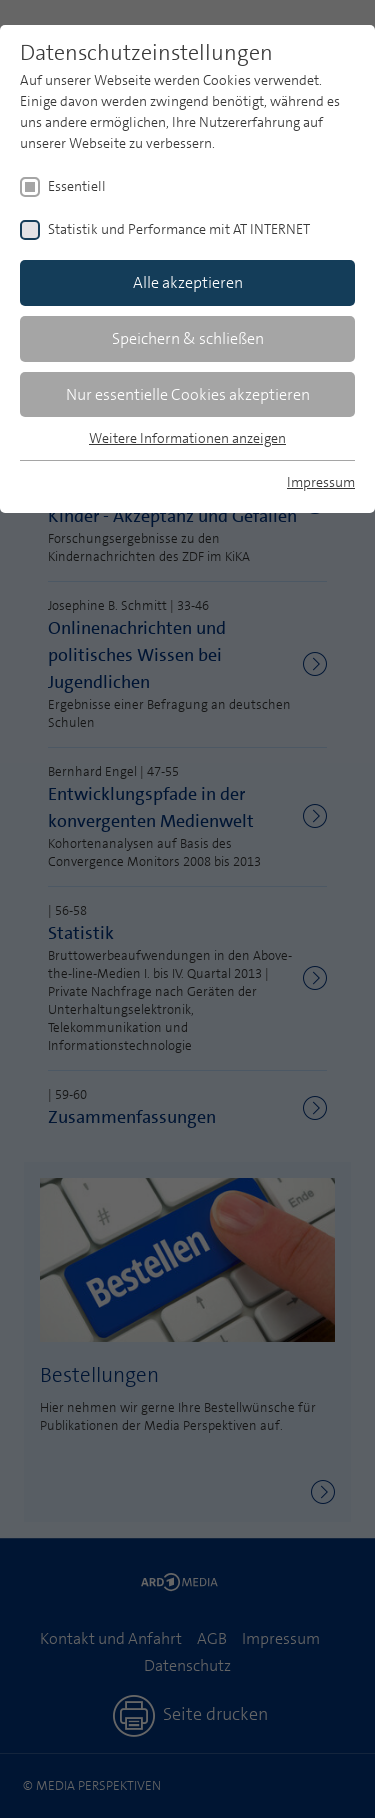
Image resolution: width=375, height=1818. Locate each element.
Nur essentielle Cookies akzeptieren (188, 394)
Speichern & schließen (188, 338)
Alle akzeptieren (188, 282)
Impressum (321, 482)
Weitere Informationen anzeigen (187, 438)
